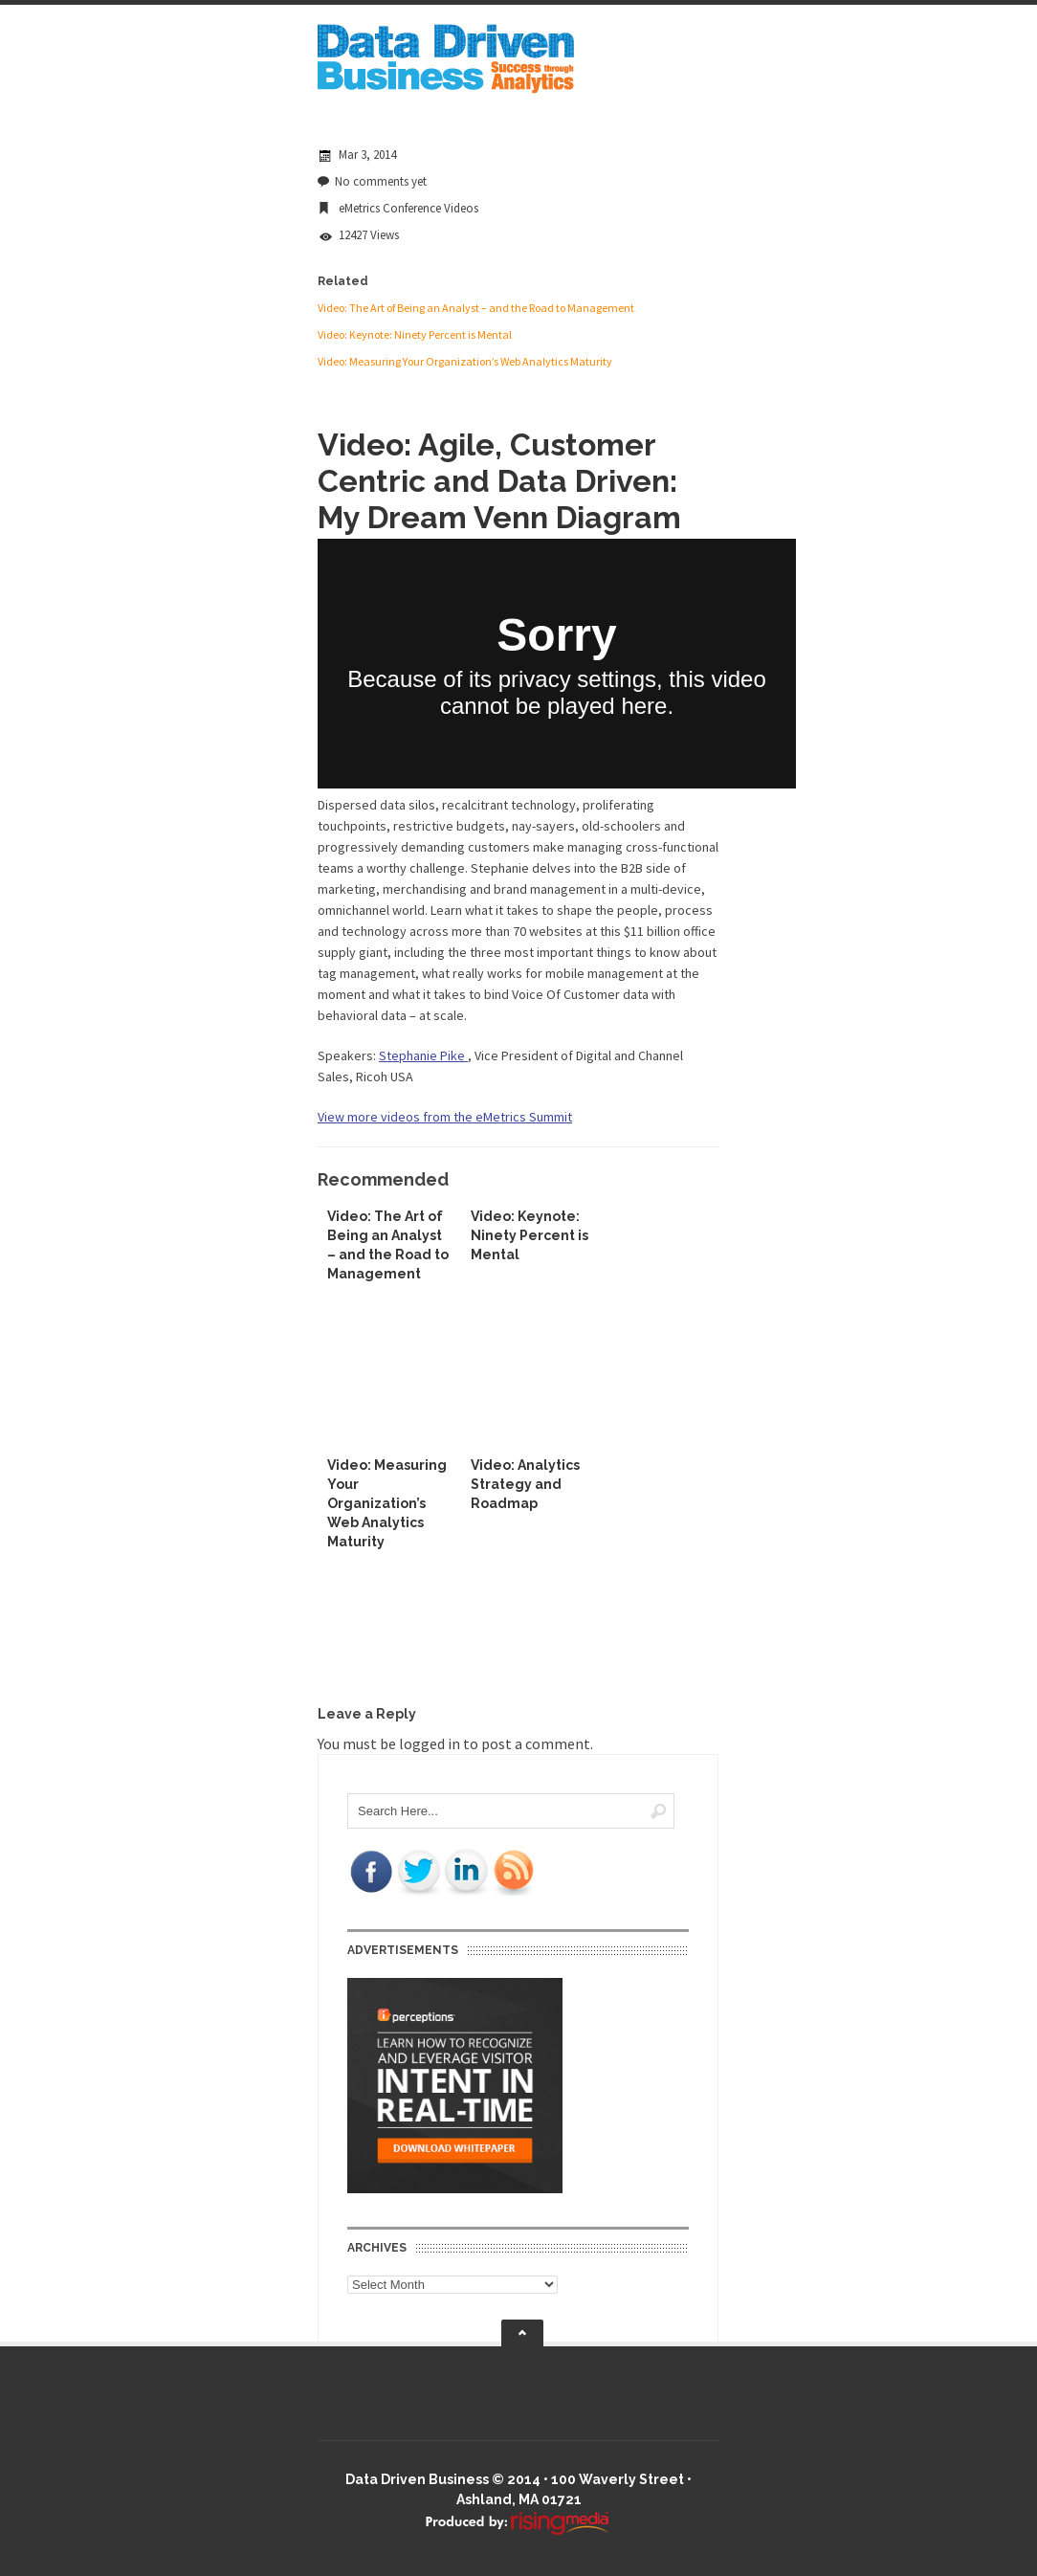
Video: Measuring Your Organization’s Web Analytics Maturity (465, 361)
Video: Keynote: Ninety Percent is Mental (415, 334)
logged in (429, 1743)
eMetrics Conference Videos (408, 208)
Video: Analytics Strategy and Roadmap (525, 1484)
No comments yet (381, 181)
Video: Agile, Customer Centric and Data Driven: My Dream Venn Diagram (499, 481)
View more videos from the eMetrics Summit (445, 1116)
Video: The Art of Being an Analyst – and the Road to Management (476, 307)
